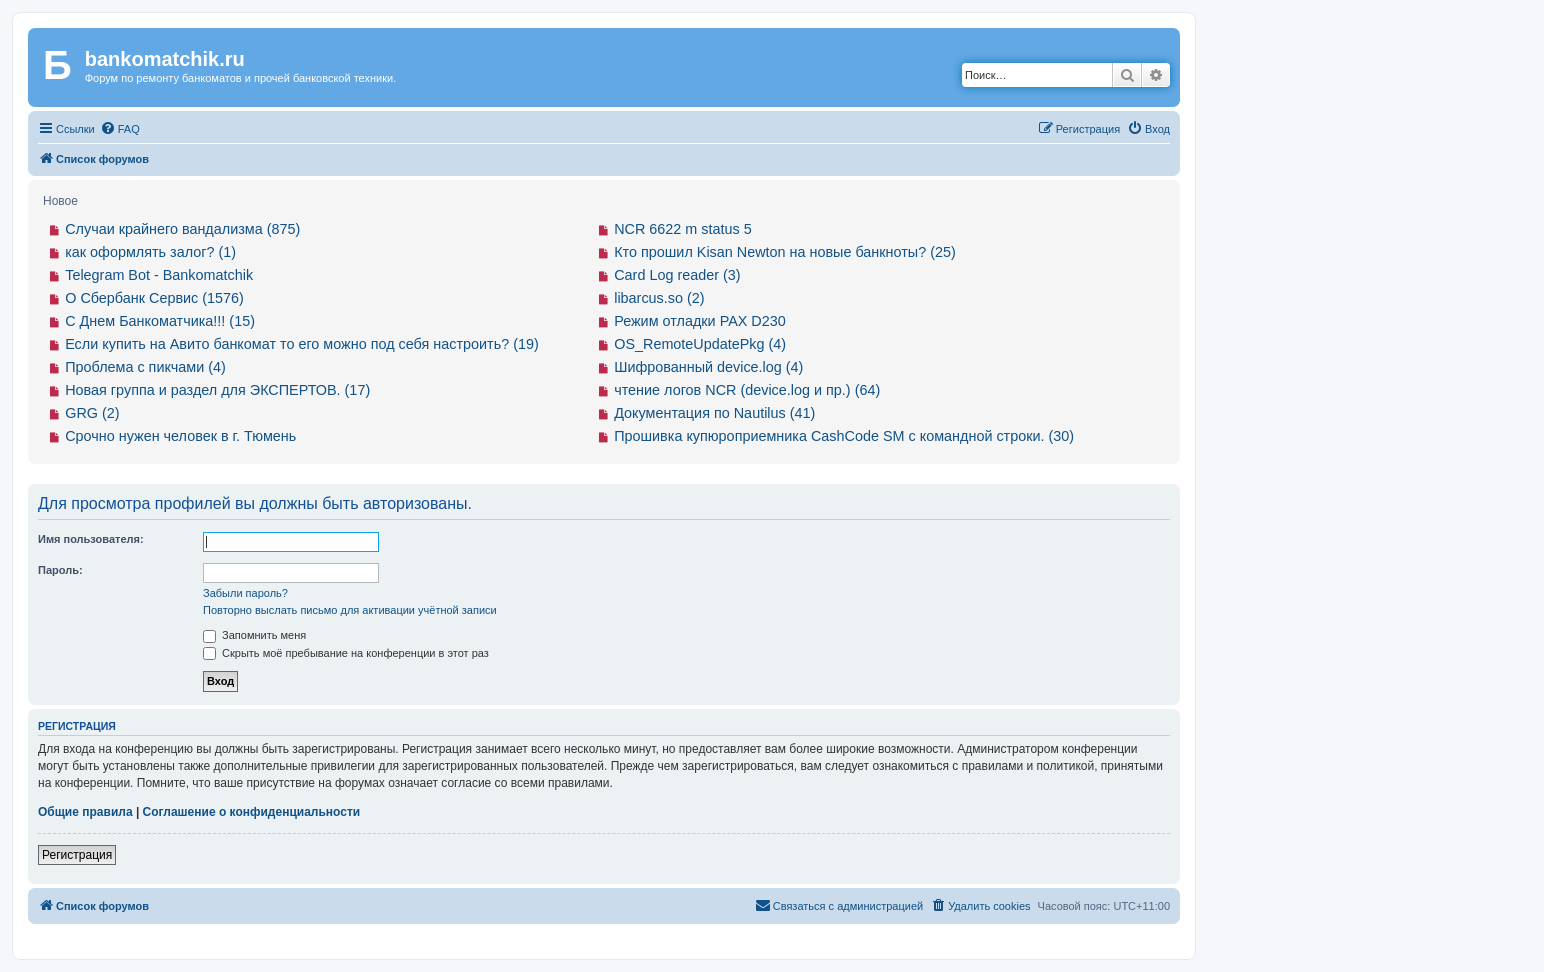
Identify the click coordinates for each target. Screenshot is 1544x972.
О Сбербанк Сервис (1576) (154, 298)
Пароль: (60, 570)
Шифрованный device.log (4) (708, 367)
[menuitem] (120, 129)
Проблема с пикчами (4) (145, 367)
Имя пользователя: (91, 539)
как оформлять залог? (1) (150, 252)
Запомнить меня (254, 635)
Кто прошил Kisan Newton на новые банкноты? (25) (785, 252)
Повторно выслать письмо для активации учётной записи (350, 610)
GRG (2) (92, 413)
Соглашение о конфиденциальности (252, 812)
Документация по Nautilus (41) (714, 413)
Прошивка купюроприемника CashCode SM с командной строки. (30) (844, 436)
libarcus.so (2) (659, 298)
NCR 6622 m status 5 (683, 229)
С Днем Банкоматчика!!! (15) (160, 321)
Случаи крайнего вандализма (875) (182, 229)
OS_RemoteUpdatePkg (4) (700, 344)
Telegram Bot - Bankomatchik (159, 275)
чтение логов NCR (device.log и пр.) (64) (747, 390)
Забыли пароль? (245, 593)
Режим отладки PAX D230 (700, 321)
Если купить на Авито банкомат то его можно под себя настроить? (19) (302, 344)
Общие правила (85, 812)
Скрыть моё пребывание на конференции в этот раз (346, 653)
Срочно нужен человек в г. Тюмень (180, 436)
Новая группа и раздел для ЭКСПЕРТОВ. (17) (217, 390)
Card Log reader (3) (677, 275)
